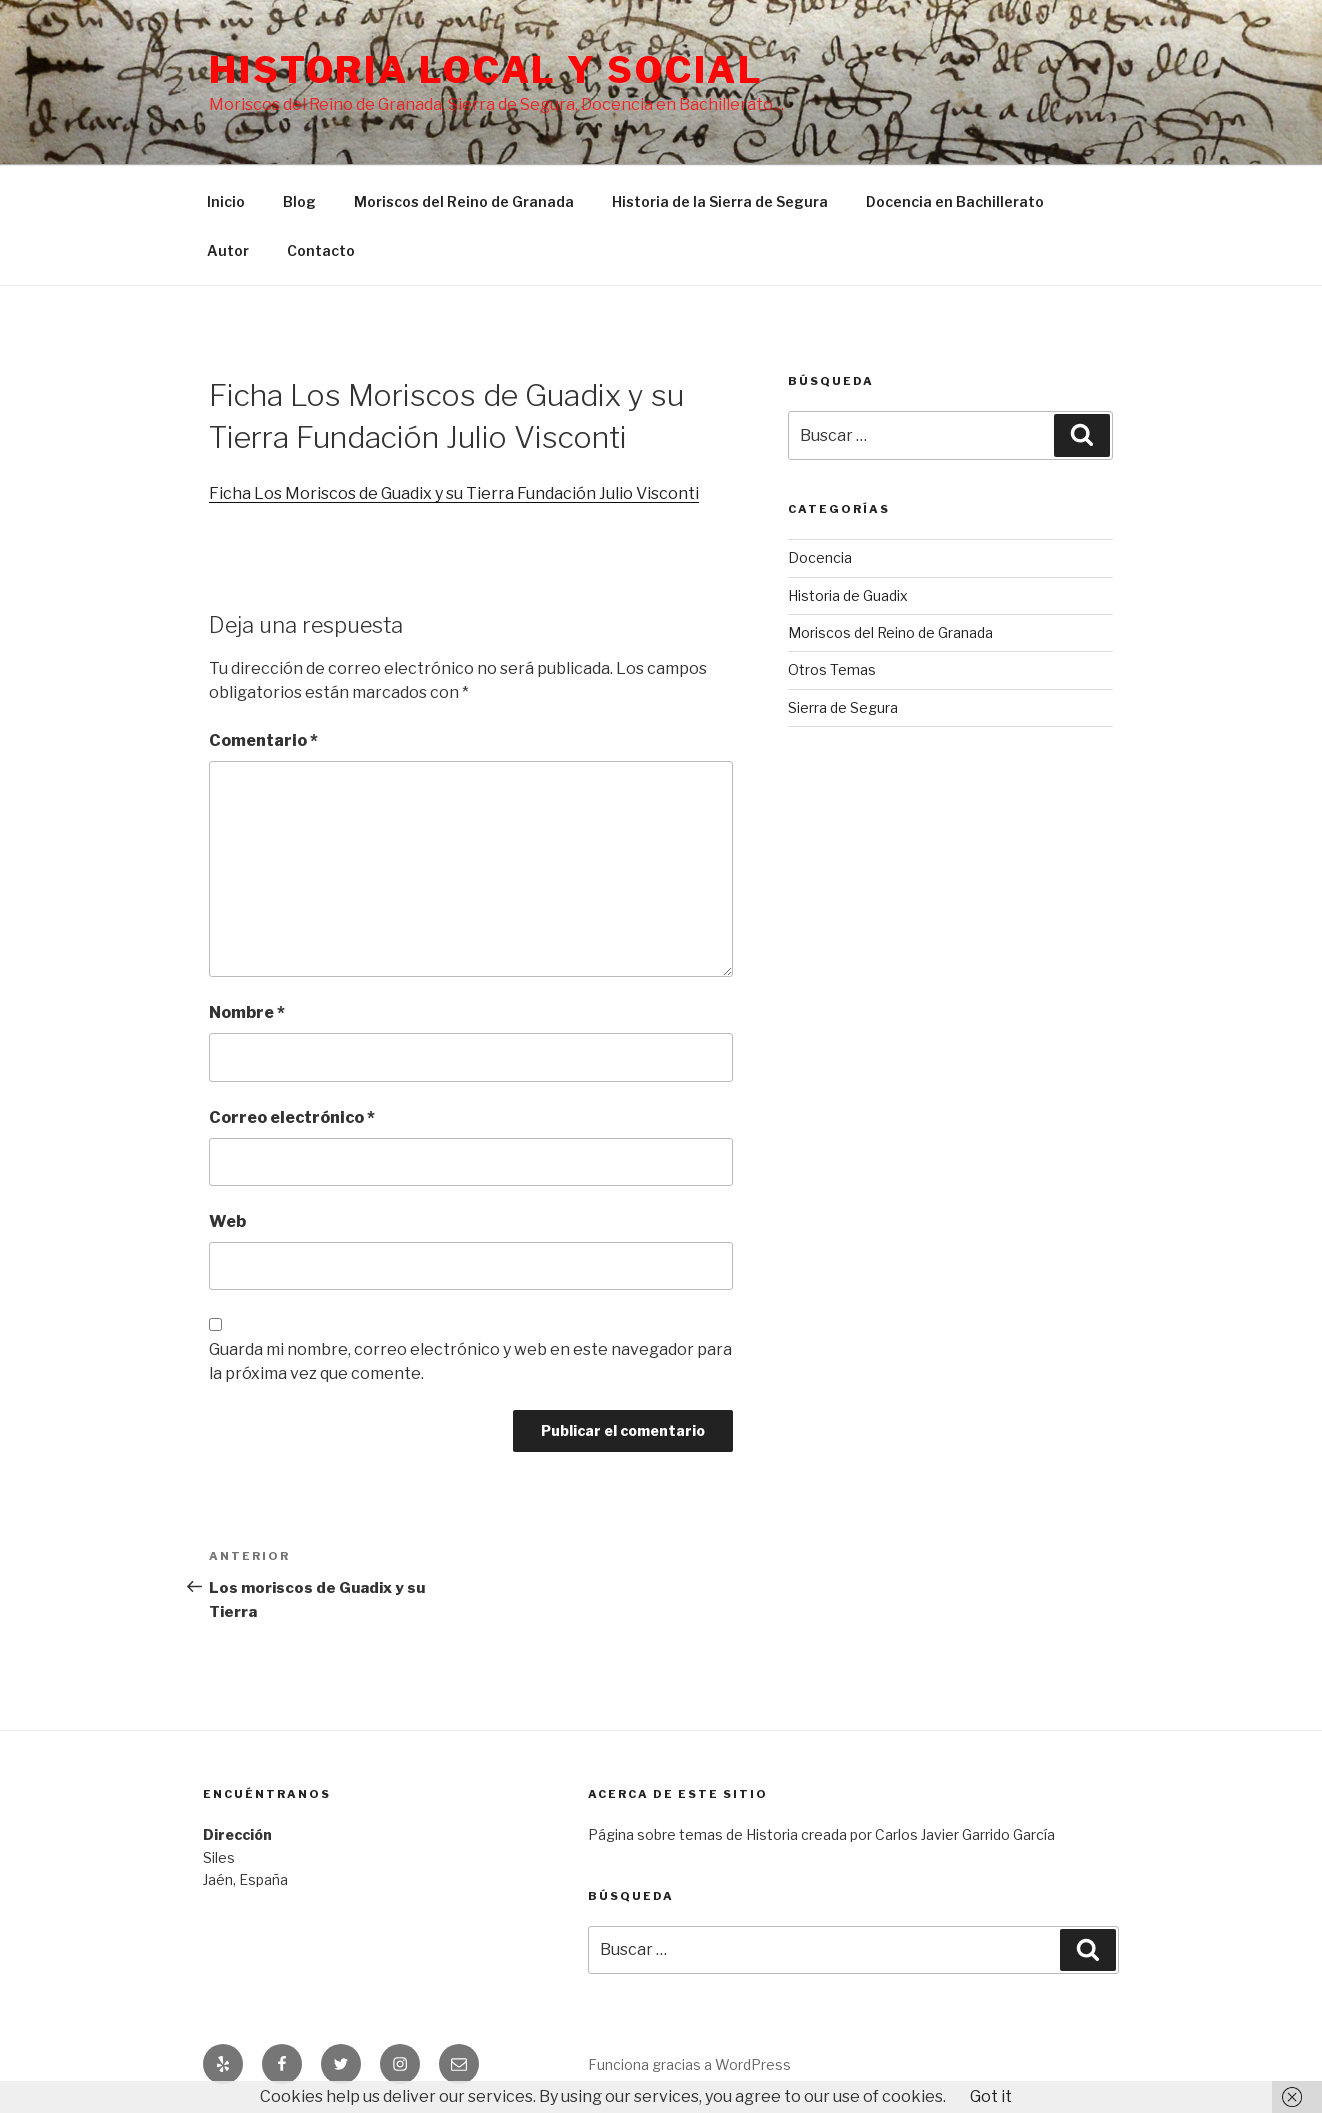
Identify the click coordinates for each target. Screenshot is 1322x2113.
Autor (228, 250)
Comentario (263, 740)
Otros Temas (832, 669)
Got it (991, 2096)
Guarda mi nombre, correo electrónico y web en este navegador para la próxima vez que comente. (470, 1361)
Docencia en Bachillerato (955, 201)
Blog (299, 201)
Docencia (820, 557)
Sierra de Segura (843, 707)
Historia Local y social (486, 70)
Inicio (226, 201)
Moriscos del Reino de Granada (464, 201)
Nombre (247, 1012)
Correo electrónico (292, 1117)
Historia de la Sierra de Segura (720, 201)
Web (227, 1221)
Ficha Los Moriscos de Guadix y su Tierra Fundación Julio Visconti (454, 493)
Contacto (321, 250)
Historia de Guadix (848, 595)
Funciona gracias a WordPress (689, 2064)
